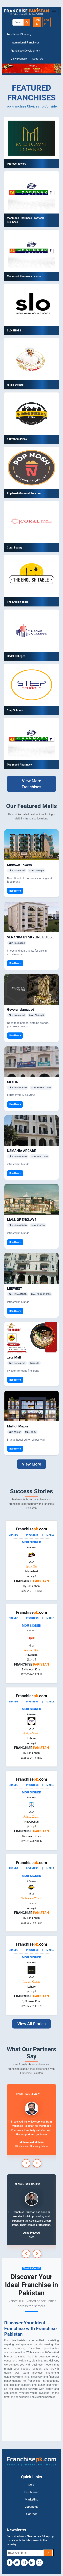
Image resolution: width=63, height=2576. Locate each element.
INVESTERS (32, 1534)
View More (31, 1464)
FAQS (31, 2485)
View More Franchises (31, 784)
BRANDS (13, 1534)
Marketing (31, 2499)
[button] (6, 68)
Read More (15, 890)
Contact (31, 2514)
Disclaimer (31, 2492)
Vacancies (31, 2506)
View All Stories (31, 2023)
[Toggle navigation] (54, 11)
